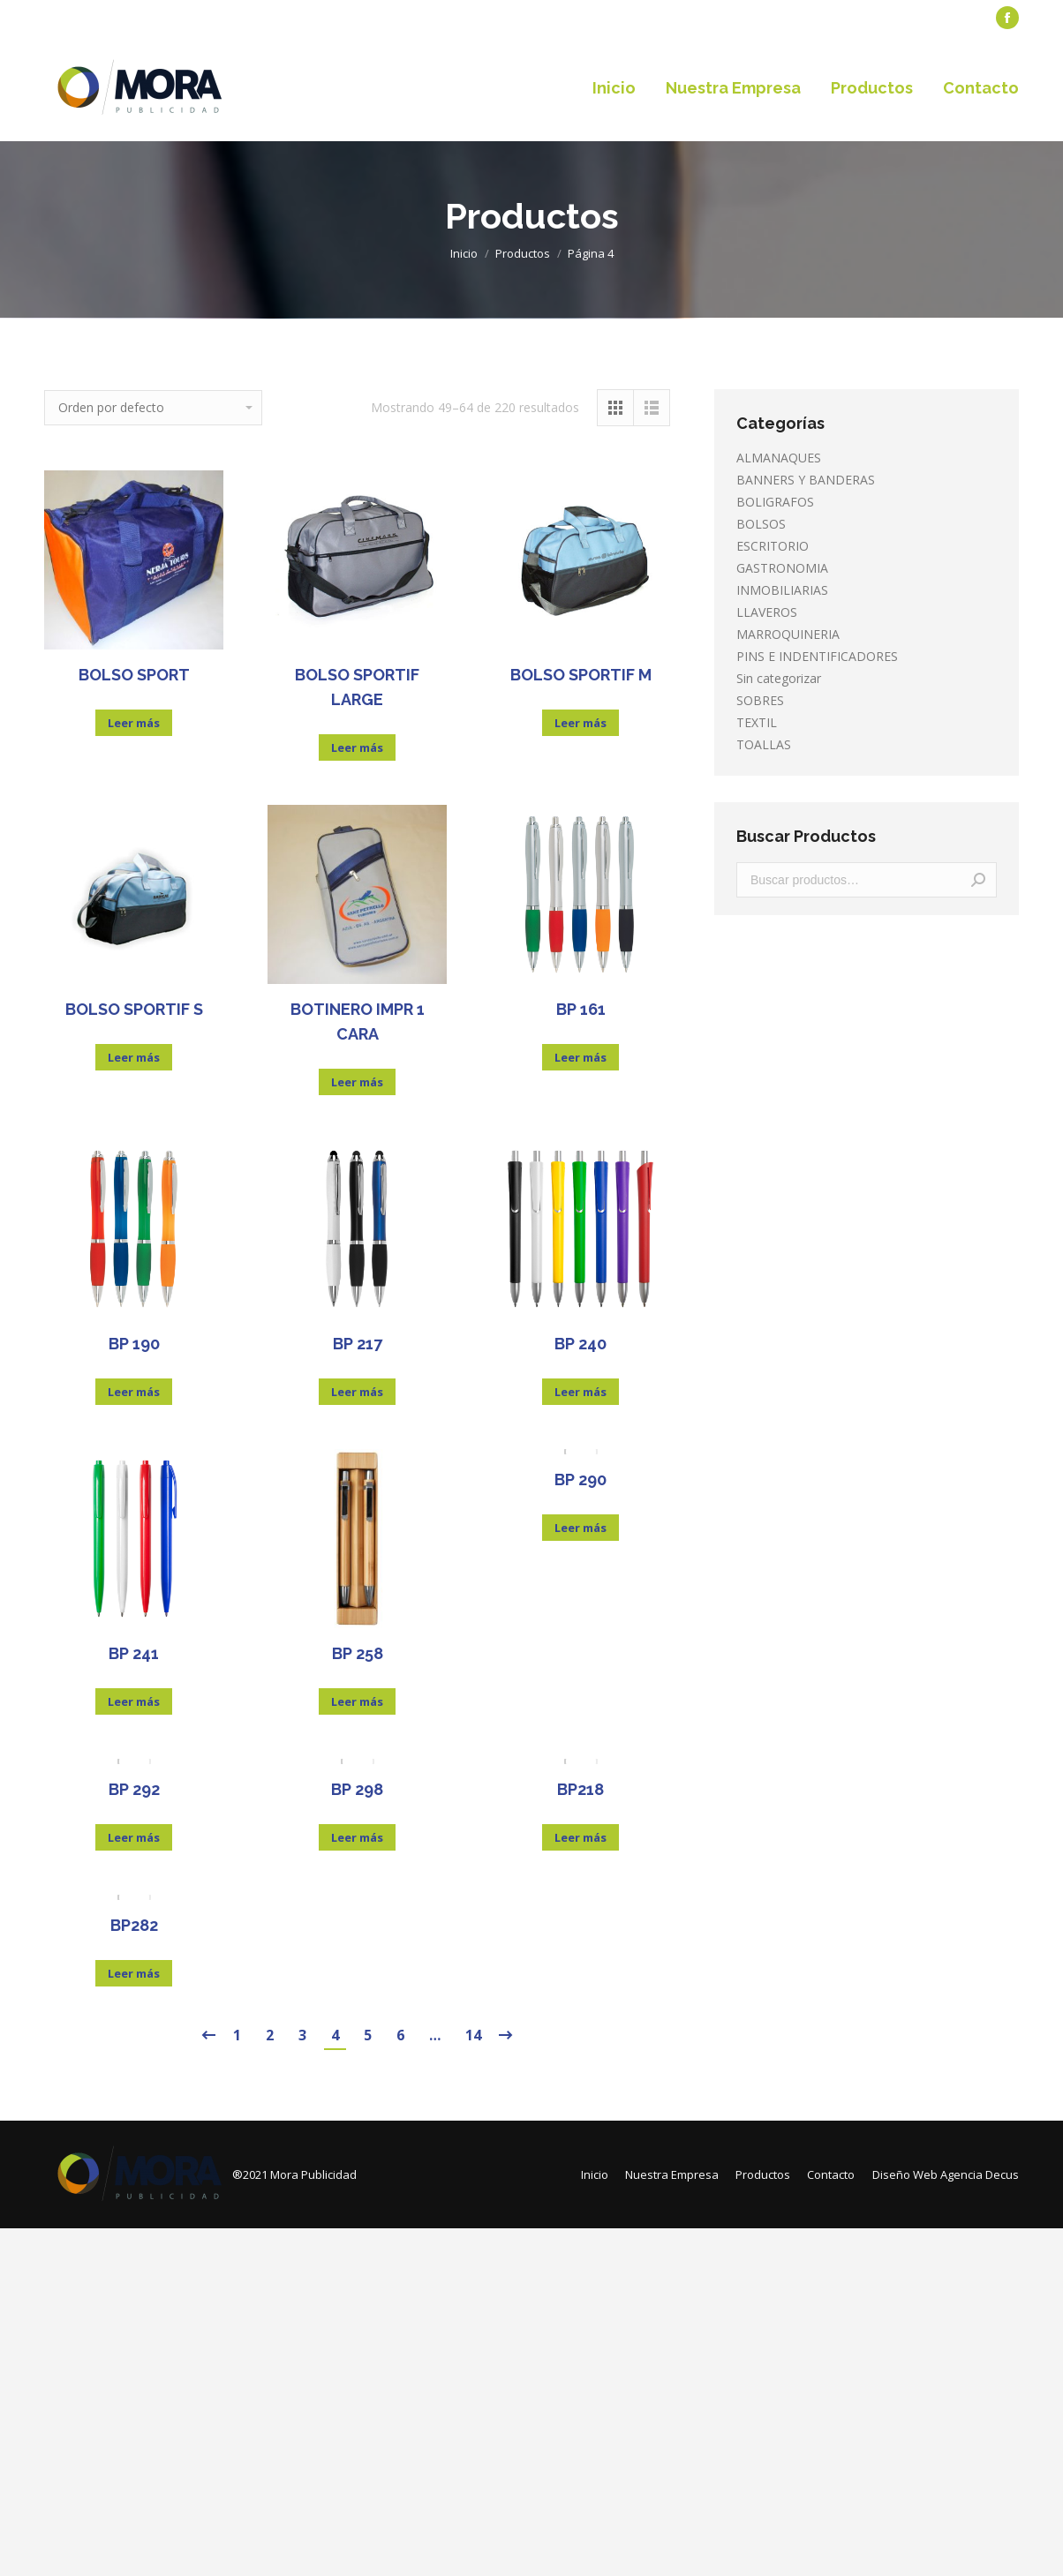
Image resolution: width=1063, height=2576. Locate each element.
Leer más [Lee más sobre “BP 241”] (134, 1701)
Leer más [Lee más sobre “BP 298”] (357, 1837)
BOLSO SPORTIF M (581, 674)
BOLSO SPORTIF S (134, 1009)
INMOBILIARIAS (782, 590)
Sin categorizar (778, 678)
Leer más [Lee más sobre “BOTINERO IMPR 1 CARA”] (357, 1082)
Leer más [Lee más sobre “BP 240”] (580, 1392)
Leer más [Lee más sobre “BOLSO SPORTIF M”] (580, 723)
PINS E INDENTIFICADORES (817, 656)
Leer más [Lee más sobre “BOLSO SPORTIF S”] (134, 1057)
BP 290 (580, 1479)
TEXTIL (756, 722)
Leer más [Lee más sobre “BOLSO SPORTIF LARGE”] (357, 747)
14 (473, 2035)
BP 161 (581, 1009)
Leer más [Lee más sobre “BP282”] (134, 1973)
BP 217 (357, 1343)
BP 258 (357, 1653)
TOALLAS (763, 744)
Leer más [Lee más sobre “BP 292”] (134, 1837)
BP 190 (134, 1343)
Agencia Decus (979, 2174)
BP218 (580, 1789)
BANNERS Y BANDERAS (805, 479)
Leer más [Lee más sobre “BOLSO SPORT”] (134, 723)
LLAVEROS (766, 612)
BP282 (134, 1925)
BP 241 (134, 1653)
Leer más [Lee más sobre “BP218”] (580, 1837)
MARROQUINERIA (788, 634)
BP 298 (357, 1789)
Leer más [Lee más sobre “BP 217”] (357, 1392)
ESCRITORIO (772, 545)
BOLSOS (761, 523)
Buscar (978, 879)
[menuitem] (84, 18)
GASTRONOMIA (782, 568)
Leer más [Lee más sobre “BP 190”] (134, 1392)
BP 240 (580, 1343)
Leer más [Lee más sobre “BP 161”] (580, 1057)
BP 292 (134, 1789)
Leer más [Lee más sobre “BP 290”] (580, 1528)
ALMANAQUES (778, 457)
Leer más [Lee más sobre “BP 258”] (357, 1701)
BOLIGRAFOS (775, 501)
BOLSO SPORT (134, 674)
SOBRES (760, 700)
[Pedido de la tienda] (153, 407)
